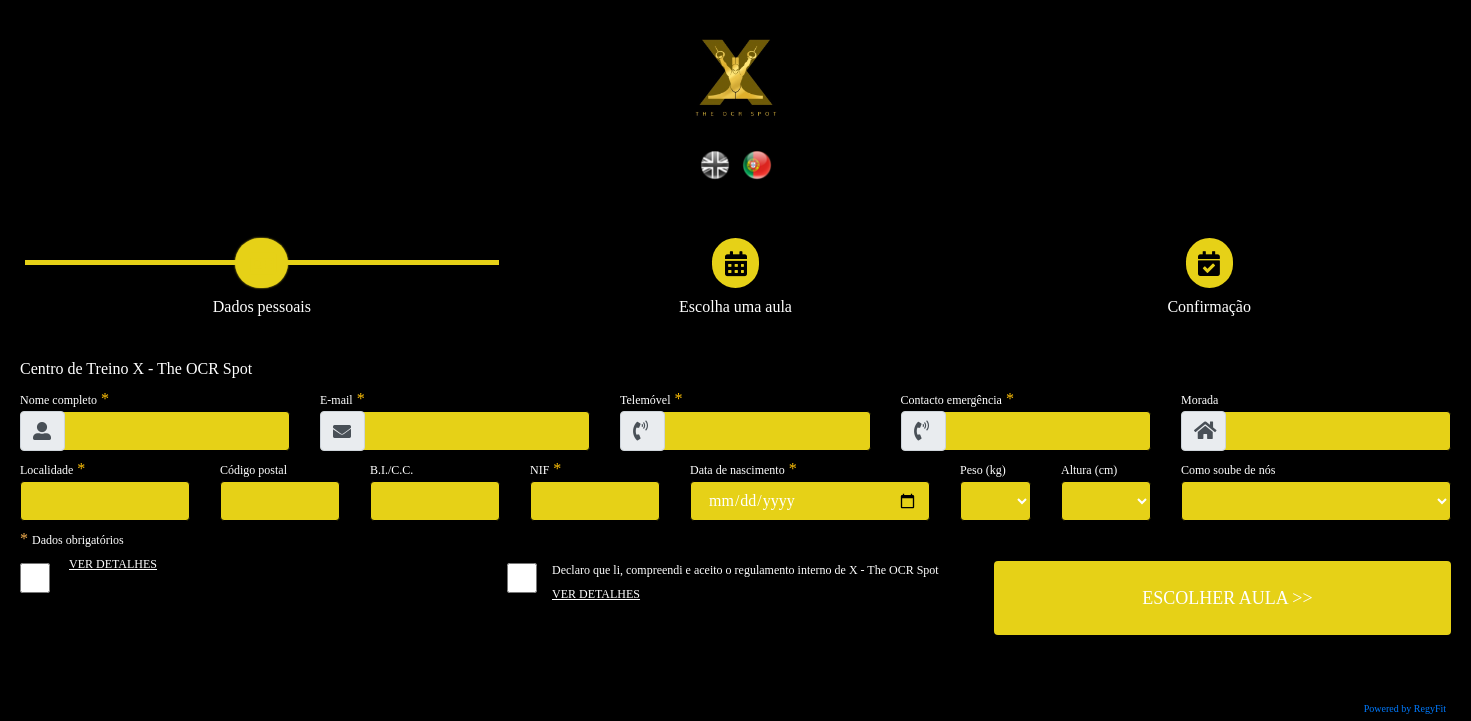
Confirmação (1209, 306)
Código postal (253, 470)
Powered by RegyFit (1405, 708)
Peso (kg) (983, 470)
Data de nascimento (737, 470)
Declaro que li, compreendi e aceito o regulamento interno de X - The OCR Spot (745, 570)
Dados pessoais (262, 306)
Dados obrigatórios (78, 540)
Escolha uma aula (735, 306)
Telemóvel (645, 400)
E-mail (336, 400)
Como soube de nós (1228, 470)
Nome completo (58, 400)
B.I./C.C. (391, 470)
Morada (1199, 400)
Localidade (46, 470)
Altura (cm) (1089, 470)
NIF (539, 470)
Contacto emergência (951, 400)
